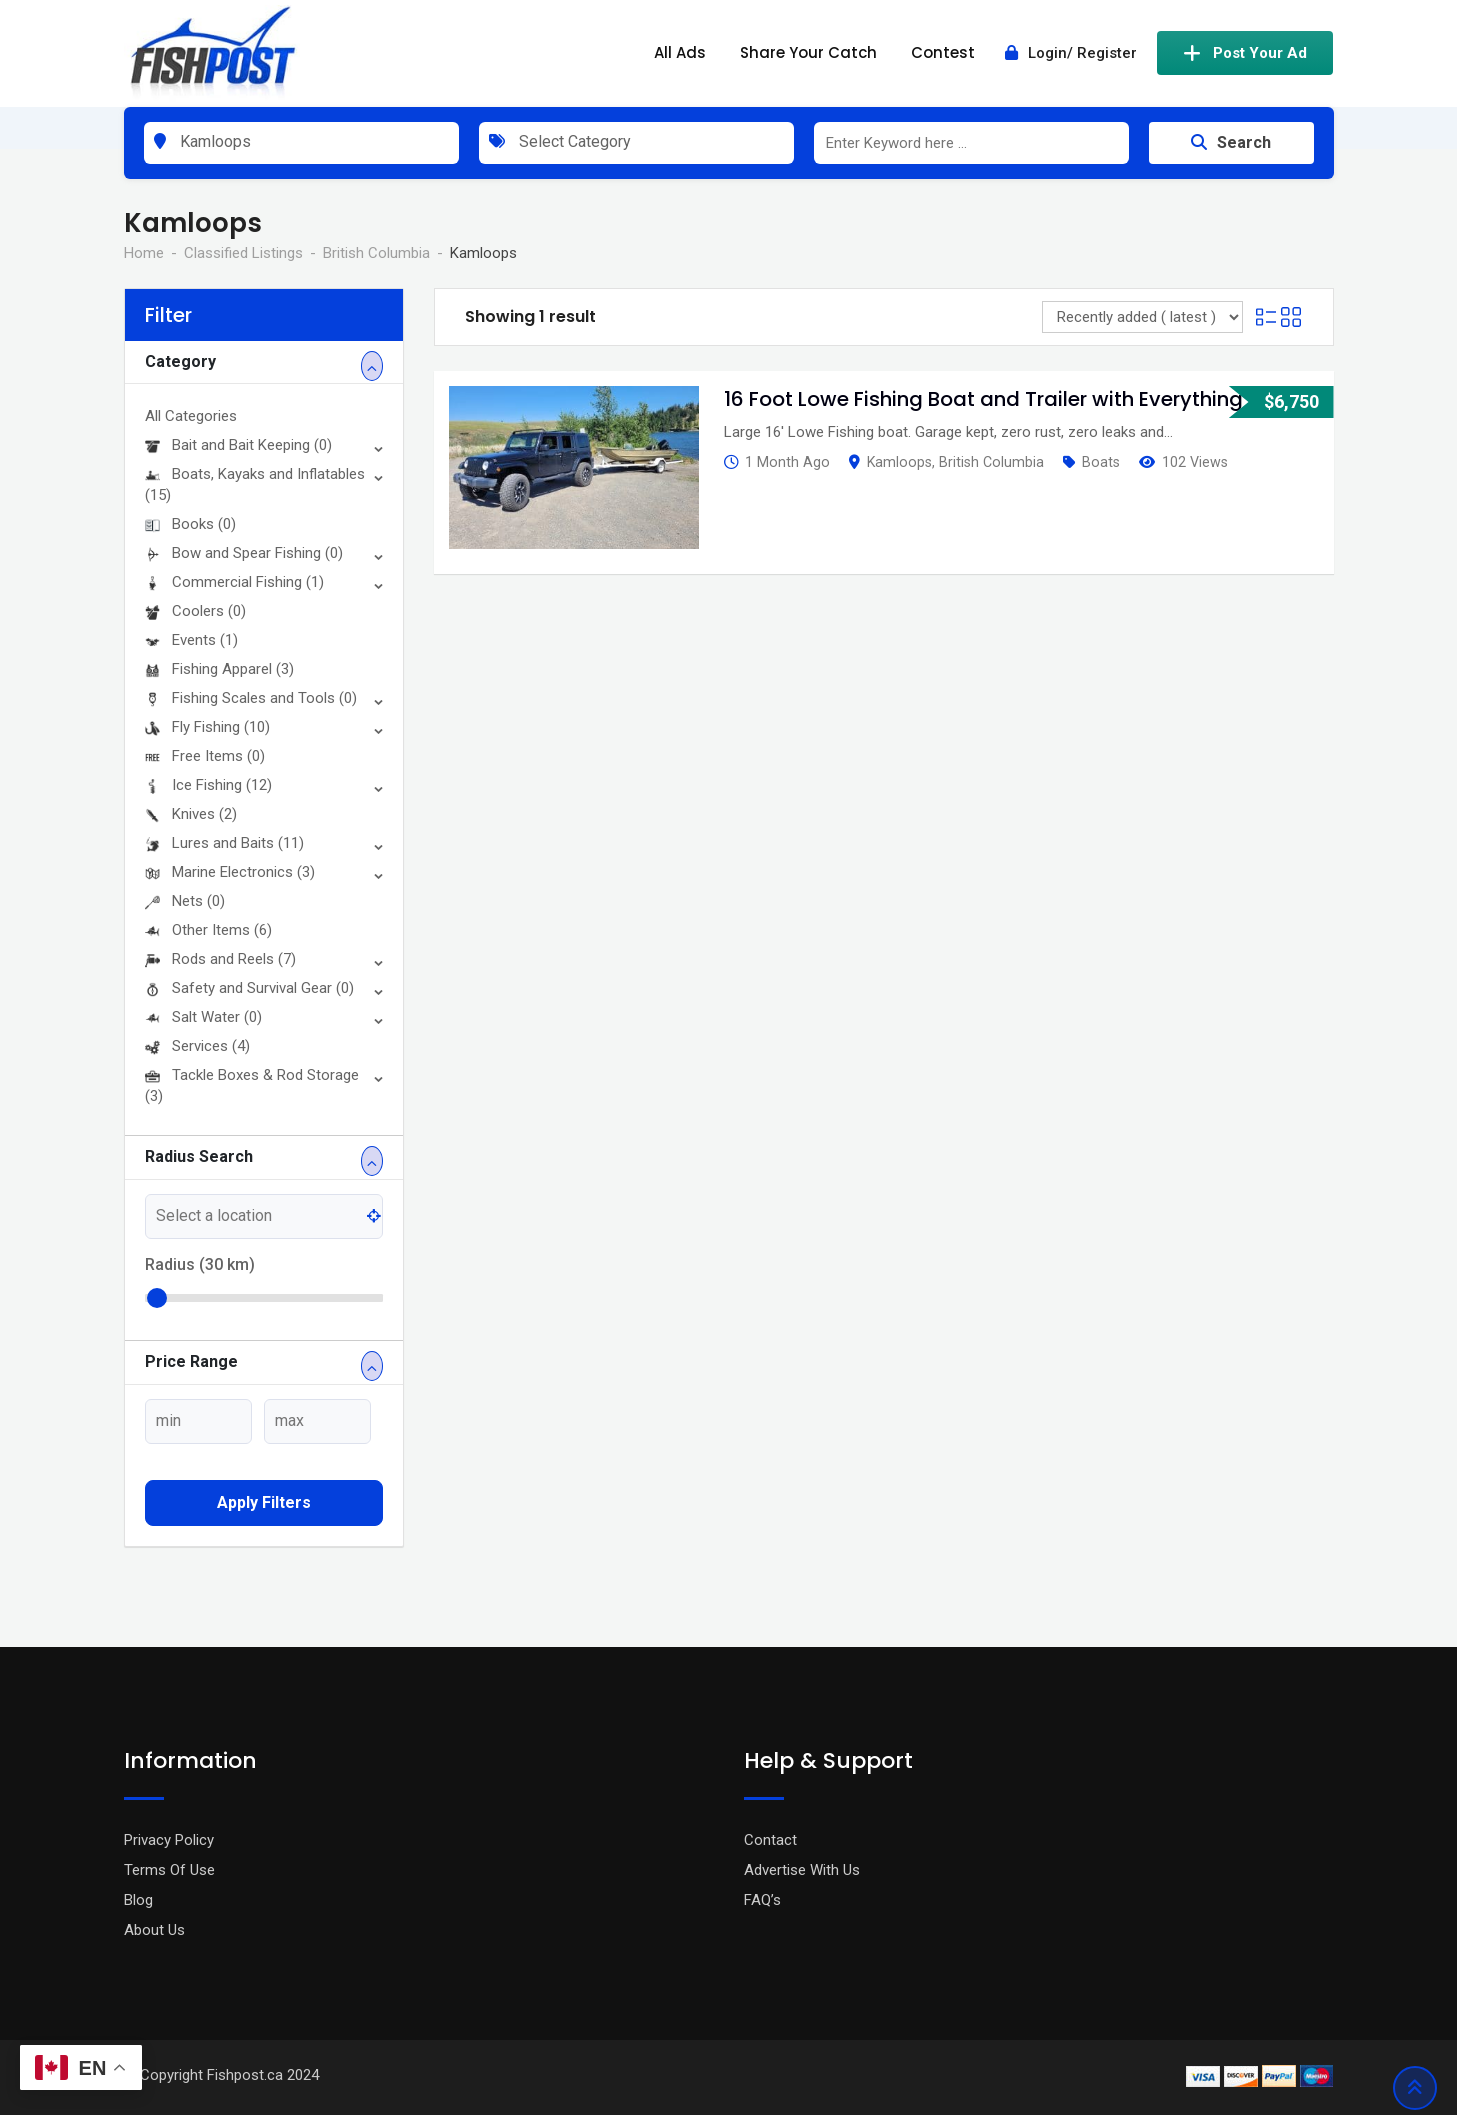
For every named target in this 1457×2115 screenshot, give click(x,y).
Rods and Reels (220, 959)
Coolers (195, 611)
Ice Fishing (208, 785)
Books (190, 524)
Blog (138, 1900)
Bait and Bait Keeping (238, 445)
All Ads (680, 52)
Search (1231, 142)
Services (197, 1046)
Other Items (208, 930)
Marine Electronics (230, 872)
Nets (185, 901)
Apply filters (264, 1502)
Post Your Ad (1245, 53)
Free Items (205, 756)
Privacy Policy (169, 1840)
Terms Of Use (169, 1870)
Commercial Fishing (234, 582)
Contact (770, 1840)
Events (191, 640)
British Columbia (991, 462)
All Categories (191, 416)
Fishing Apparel (219, 669)
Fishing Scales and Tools (251, 698)
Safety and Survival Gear (249, 988)
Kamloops (899, 462)
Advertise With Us (802, 1870)
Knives (191, 814)
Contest (943, 52)
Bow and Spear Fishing (244, 553)
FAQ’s (762, 1900)
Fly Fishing (207, 727)
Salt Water (203, 1017)
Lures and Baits (224, 843)
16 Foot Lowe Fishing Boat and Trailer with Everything (983, 399)
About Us (154, 1930)
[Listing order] (1142, 317)
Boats (1101, 462)
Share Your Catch (808, 52)
